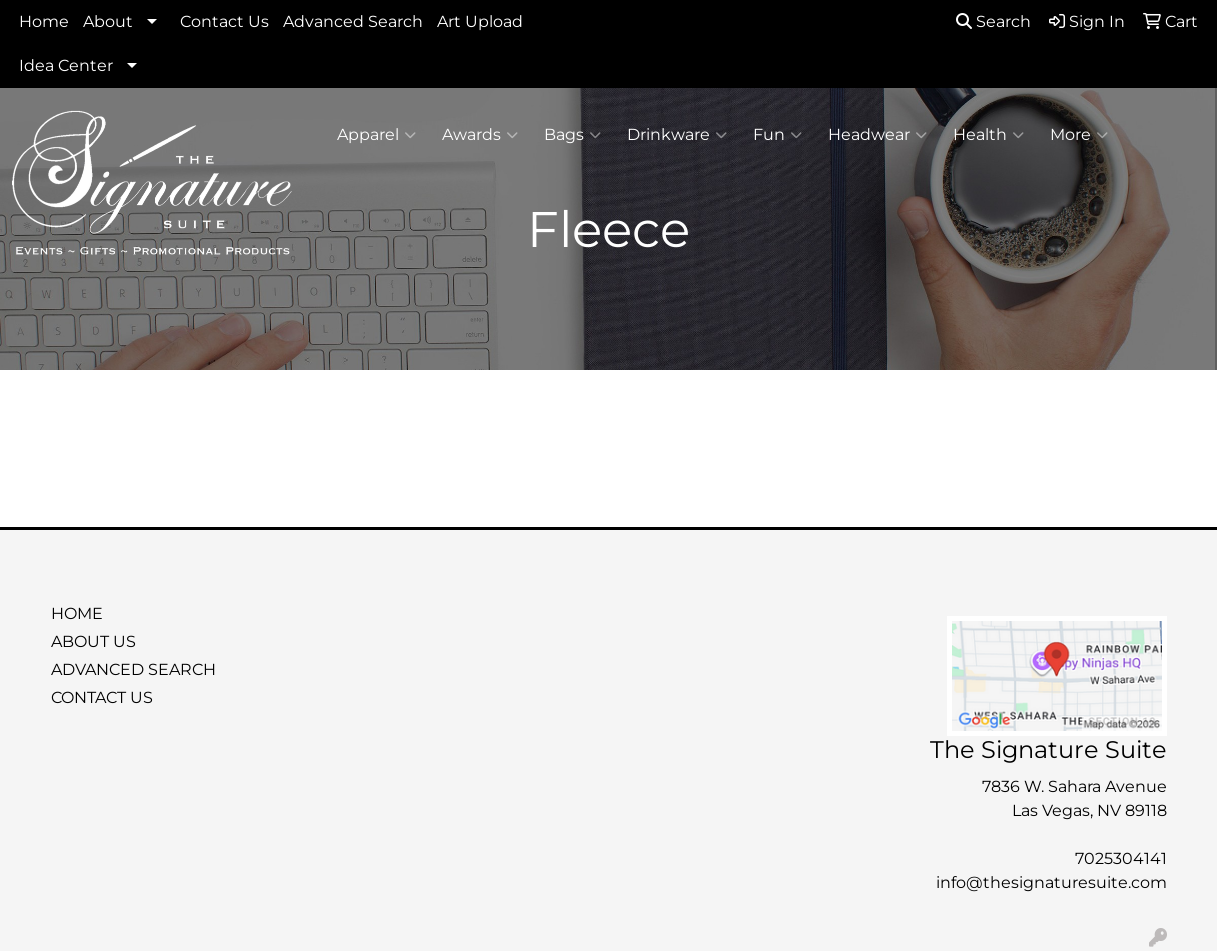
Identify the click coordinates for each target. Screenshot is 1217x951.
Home (44, 21)
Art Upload (480, 21)
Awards (480, 135)
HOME (77, 613)
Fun (777, 135)
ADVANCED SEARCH (133, 669)
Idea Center (66, 65)
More (1079, 135)
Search (993, 21)
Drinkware (677, 135)
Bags (572, 135)
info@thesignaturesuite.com (1051, 882)
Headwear (877, 135)
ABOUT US (93, 641)
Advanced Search (353, 21)
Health (988, 135)
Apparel (376, 135)
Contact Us (224, 21)
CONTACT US (102, 697)
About (108, 21)
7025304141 (1121, 858)
